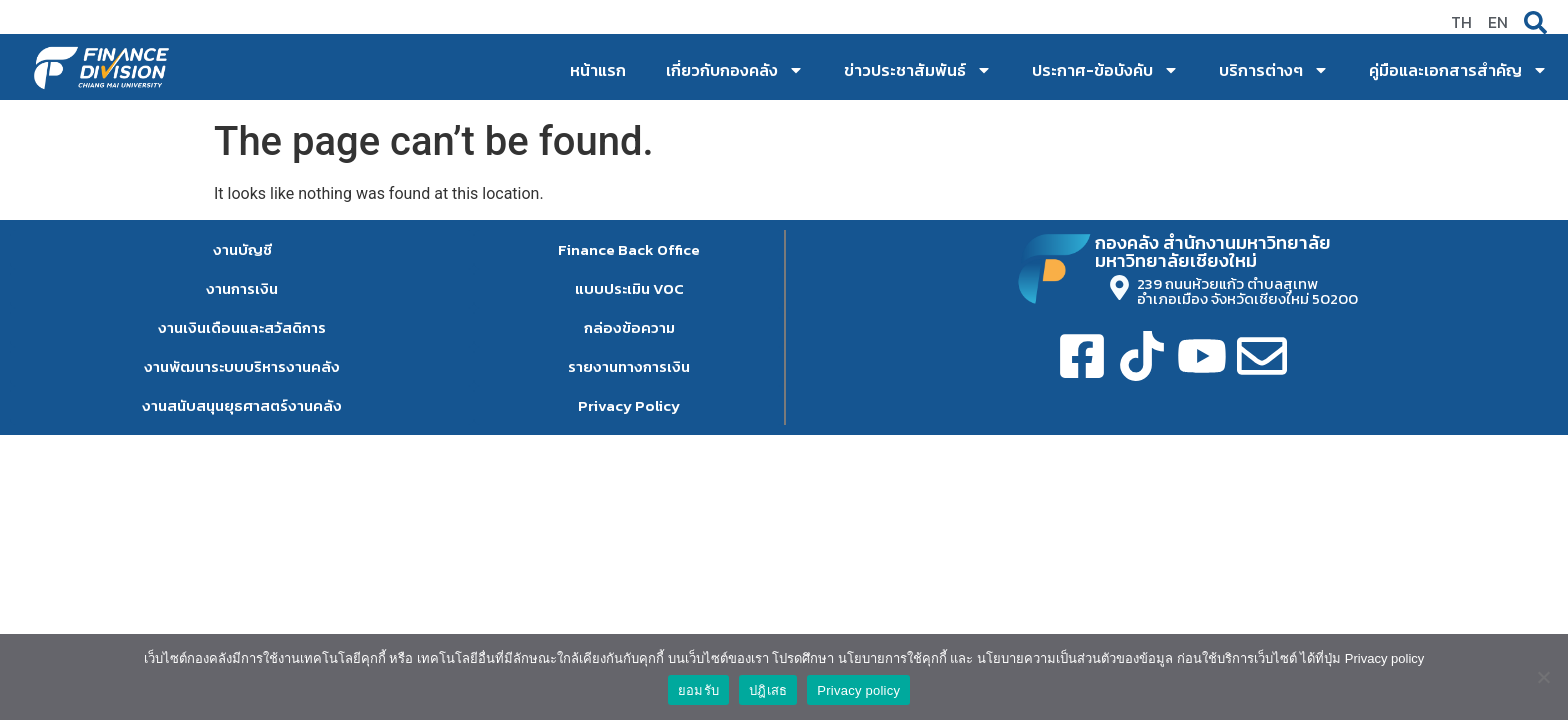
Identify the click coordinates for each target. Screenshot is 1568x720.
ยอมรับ (698, 690)
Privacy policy (858, 690)
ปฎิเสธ (768, 690)
